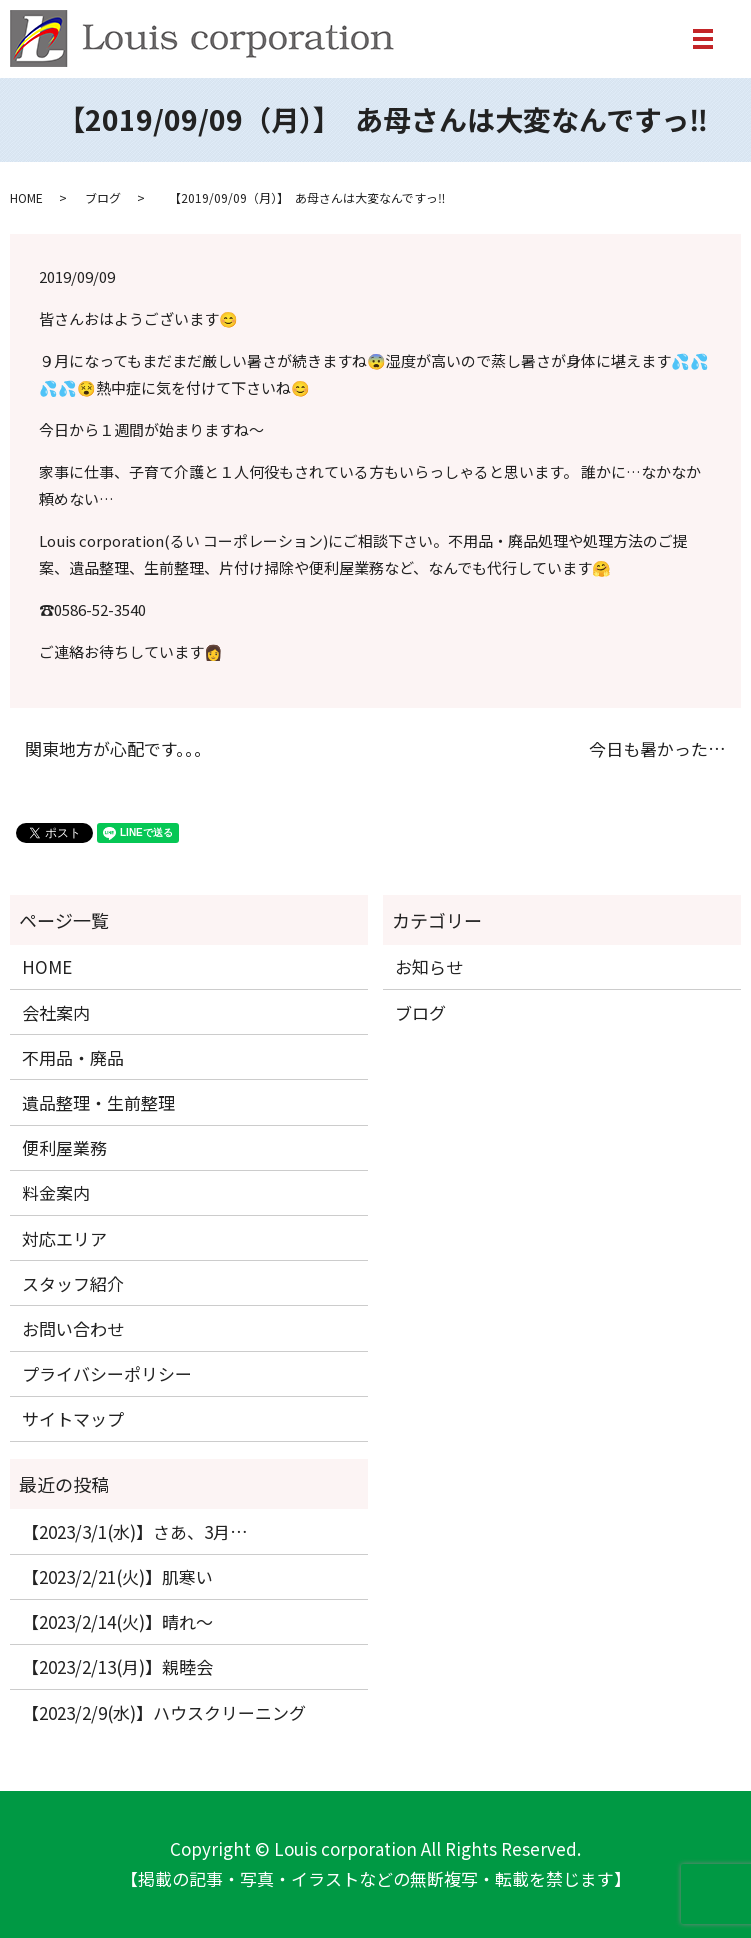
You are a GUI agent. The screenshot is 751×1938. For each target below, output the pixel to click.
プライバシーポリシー (107, 1373)
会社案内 (56, 1012)
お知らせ (429, 966)
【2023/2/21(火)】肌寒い (117, 1576)
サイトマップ (73, 1418)
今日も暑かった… (657, 749)
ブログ (103, 197)
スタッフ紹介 (73, 1283)
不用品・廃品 (73, 1057)
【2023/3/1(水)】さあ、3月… (135, 1531)
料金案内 (56, 1192)
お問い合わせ (73, 1328)
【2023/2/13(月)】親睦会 (117, 1666)
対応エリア (64, 1238)
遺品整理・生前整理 (98, 1102)
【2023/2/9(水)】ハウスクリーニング (164, 1712)
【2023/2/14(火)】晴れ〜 (117, 1621)
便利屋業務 (64, 1147)
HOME (26, 197)
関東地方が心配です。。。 (118, 749)
